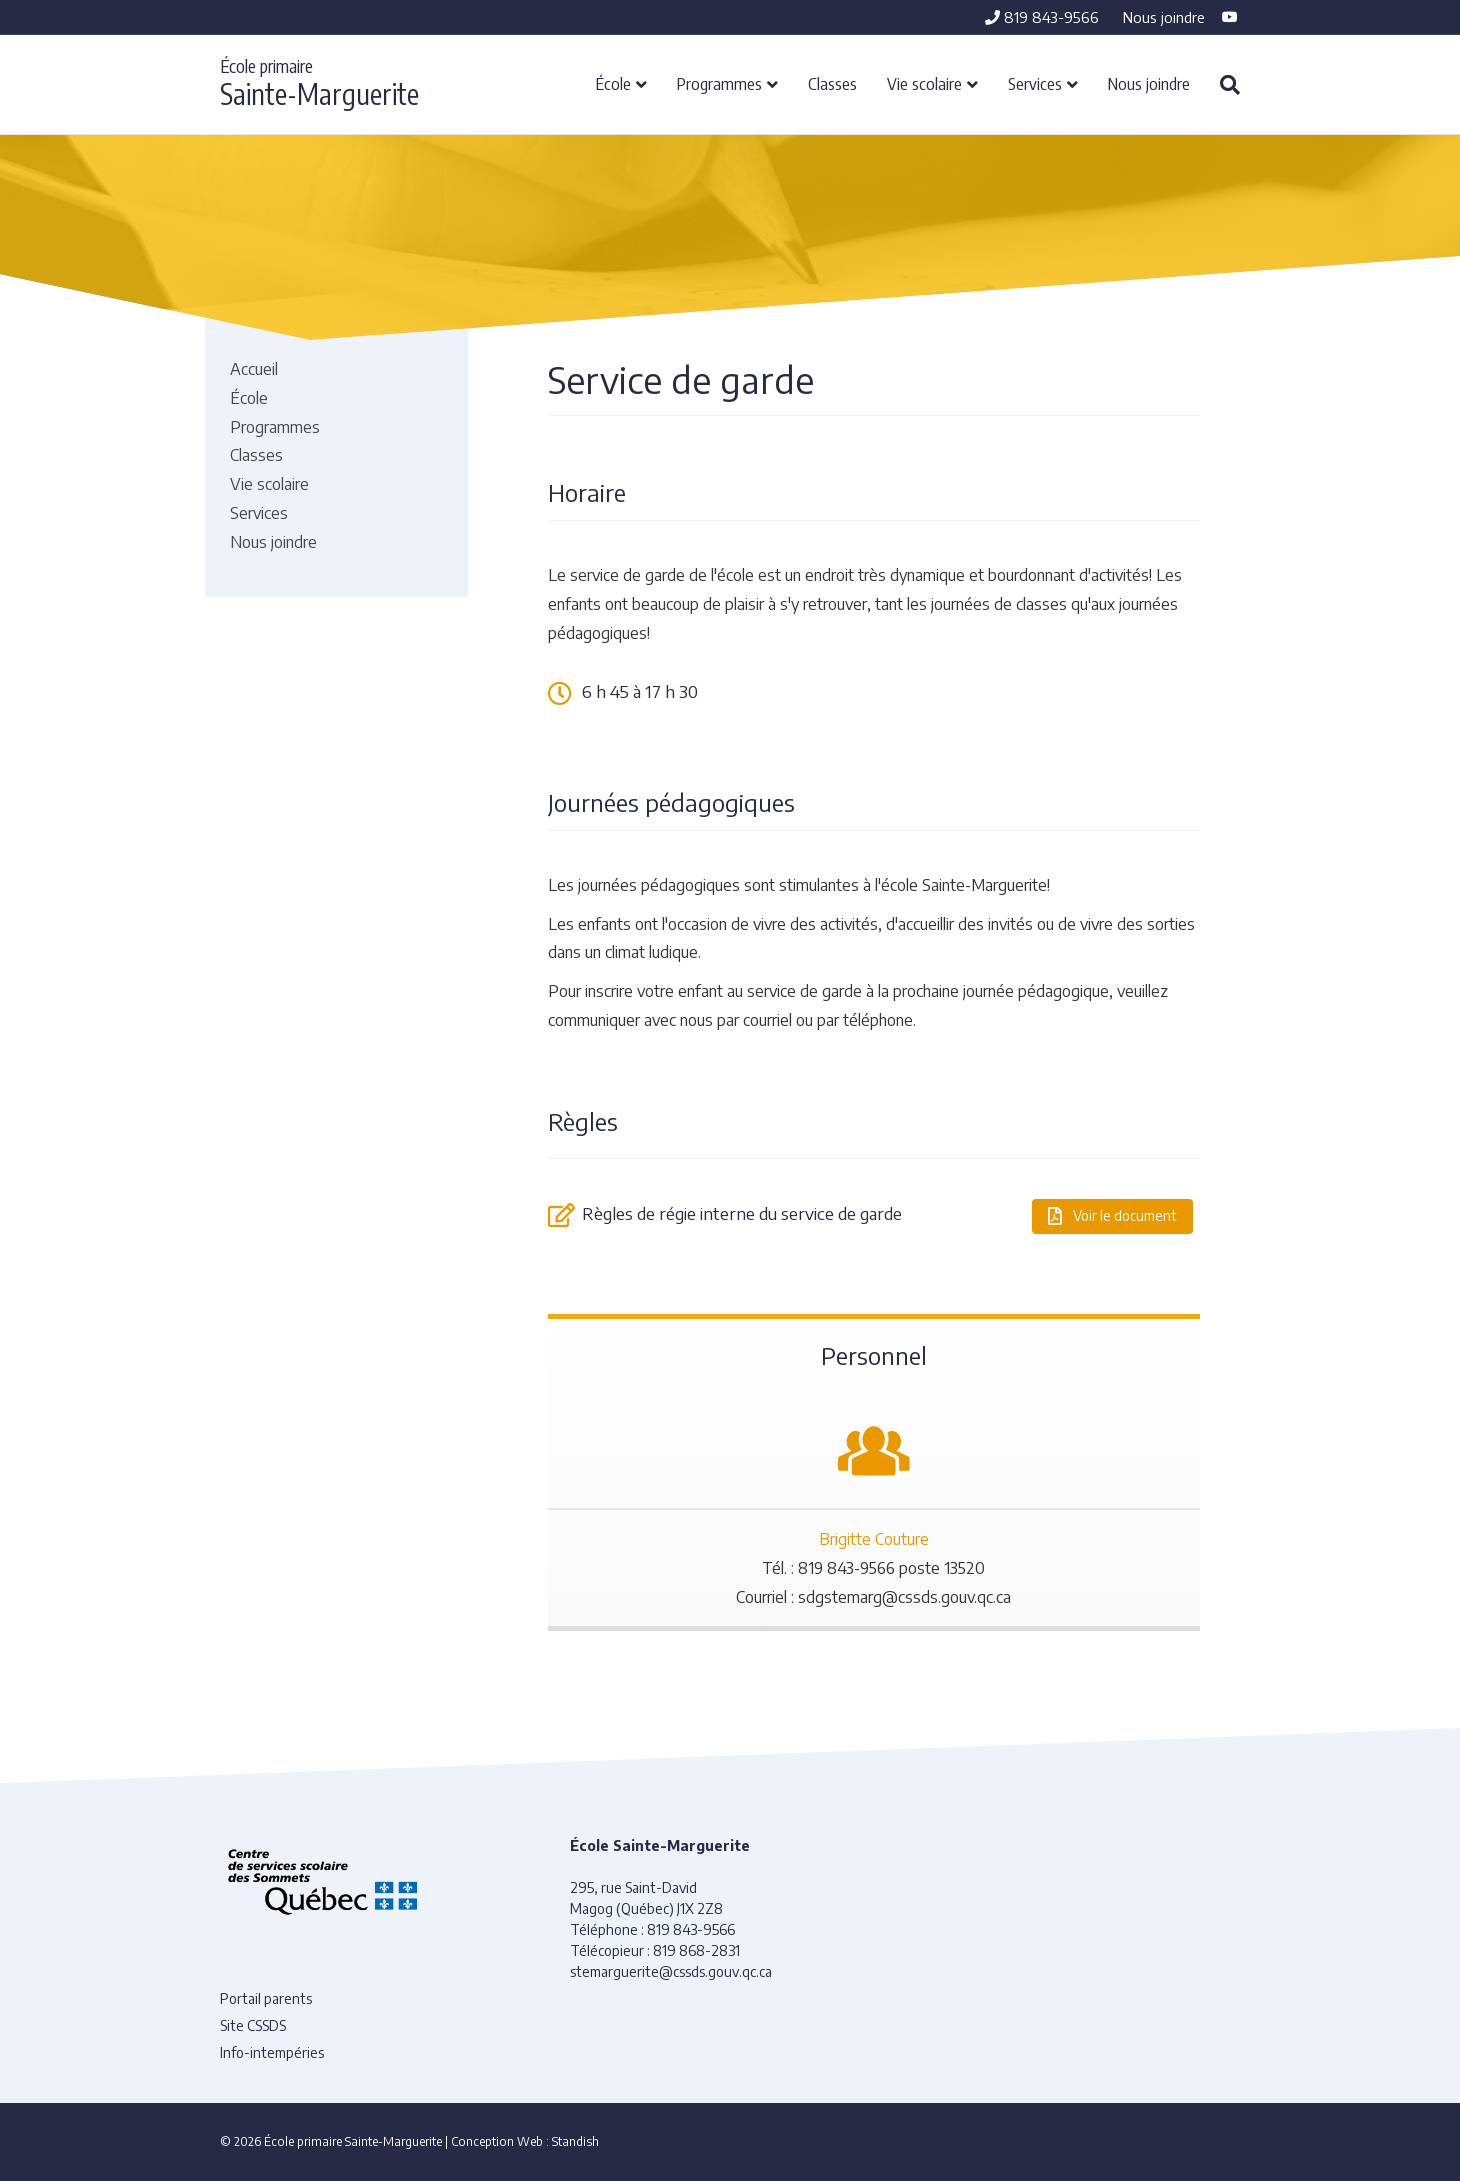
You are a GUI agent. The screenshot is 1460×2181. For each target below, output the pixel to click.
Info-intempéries (272, 2052)
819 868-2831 (696, 1950)
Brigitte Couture (874, 1539)
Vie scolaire (924, 83)
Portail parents (266, 1998)
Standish (575, 2141)
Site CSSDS (253, 2025)
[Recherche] (1222, 85)
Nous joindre (1164, 17)
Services (1035, 83)
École (613, 83)
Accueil (254, 369)
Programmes (719, 83)
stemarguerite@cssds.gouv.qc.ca (671, 1971)
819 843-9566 (1042, 17)
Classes (832, 83)
